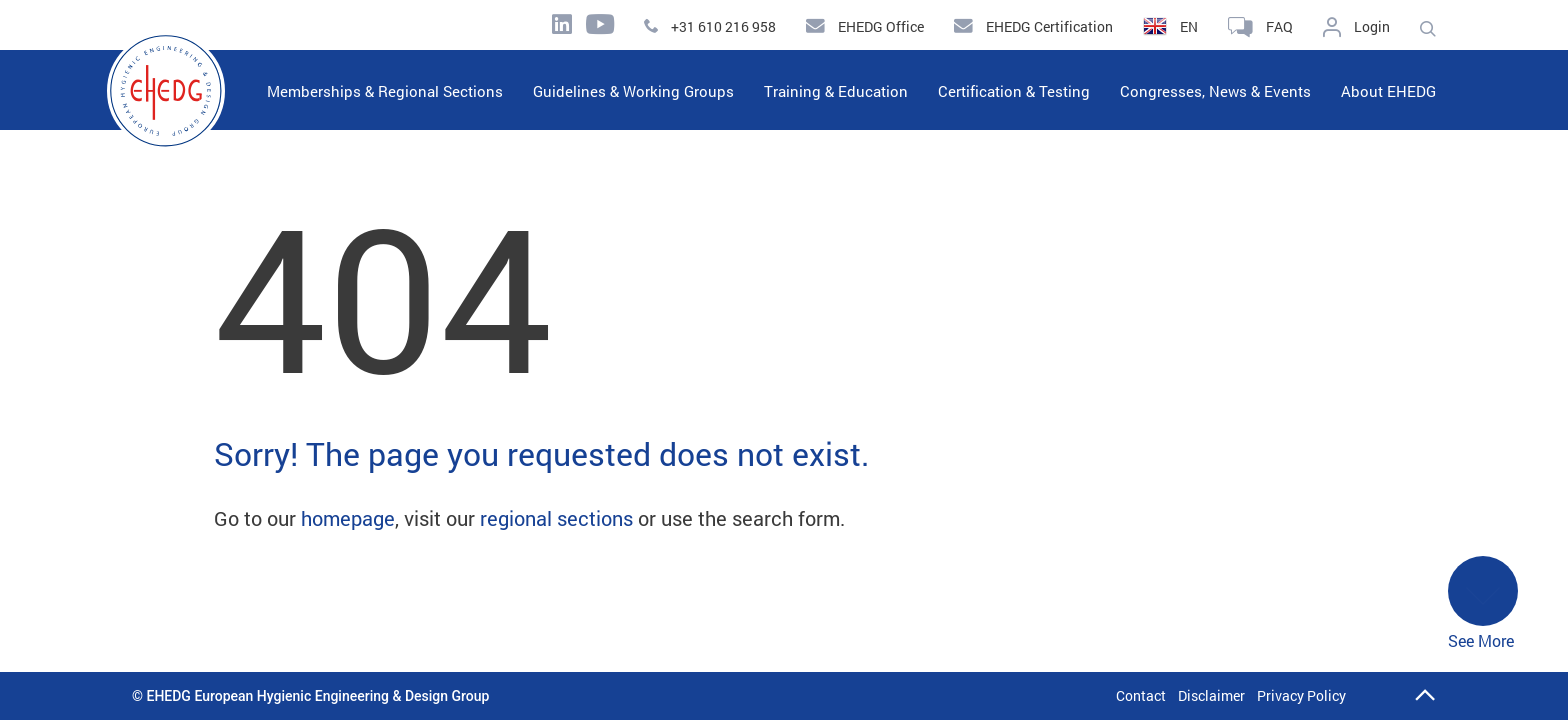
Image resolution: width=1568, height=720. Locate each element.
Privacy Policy (1301, 695)
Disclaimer (1211, 695)
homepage (348, 518)
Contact (1141, 695)
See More (1483, 603)
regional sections (556, 518)
